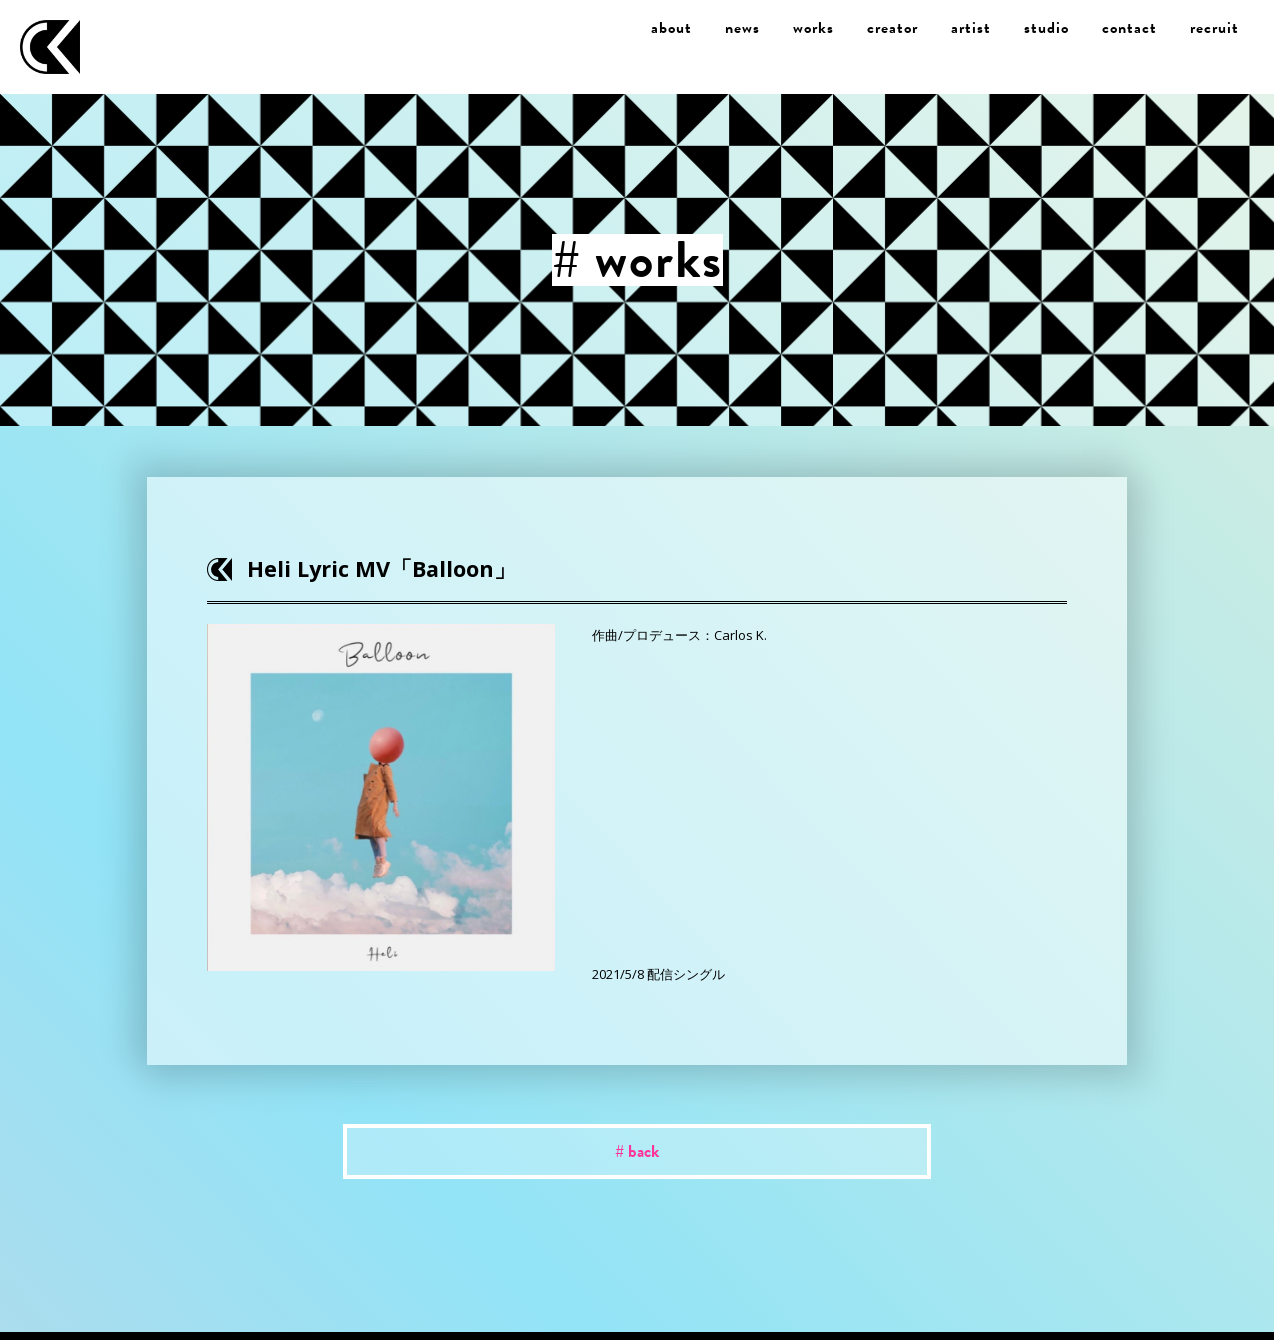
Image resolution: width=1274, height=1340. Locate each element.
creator (892, 28)
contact (1129, 28)
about (671, 28)
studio (1046, 28)
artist (971, 28)
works (813, 28)
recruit (1214, 28)
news (742, 28)
